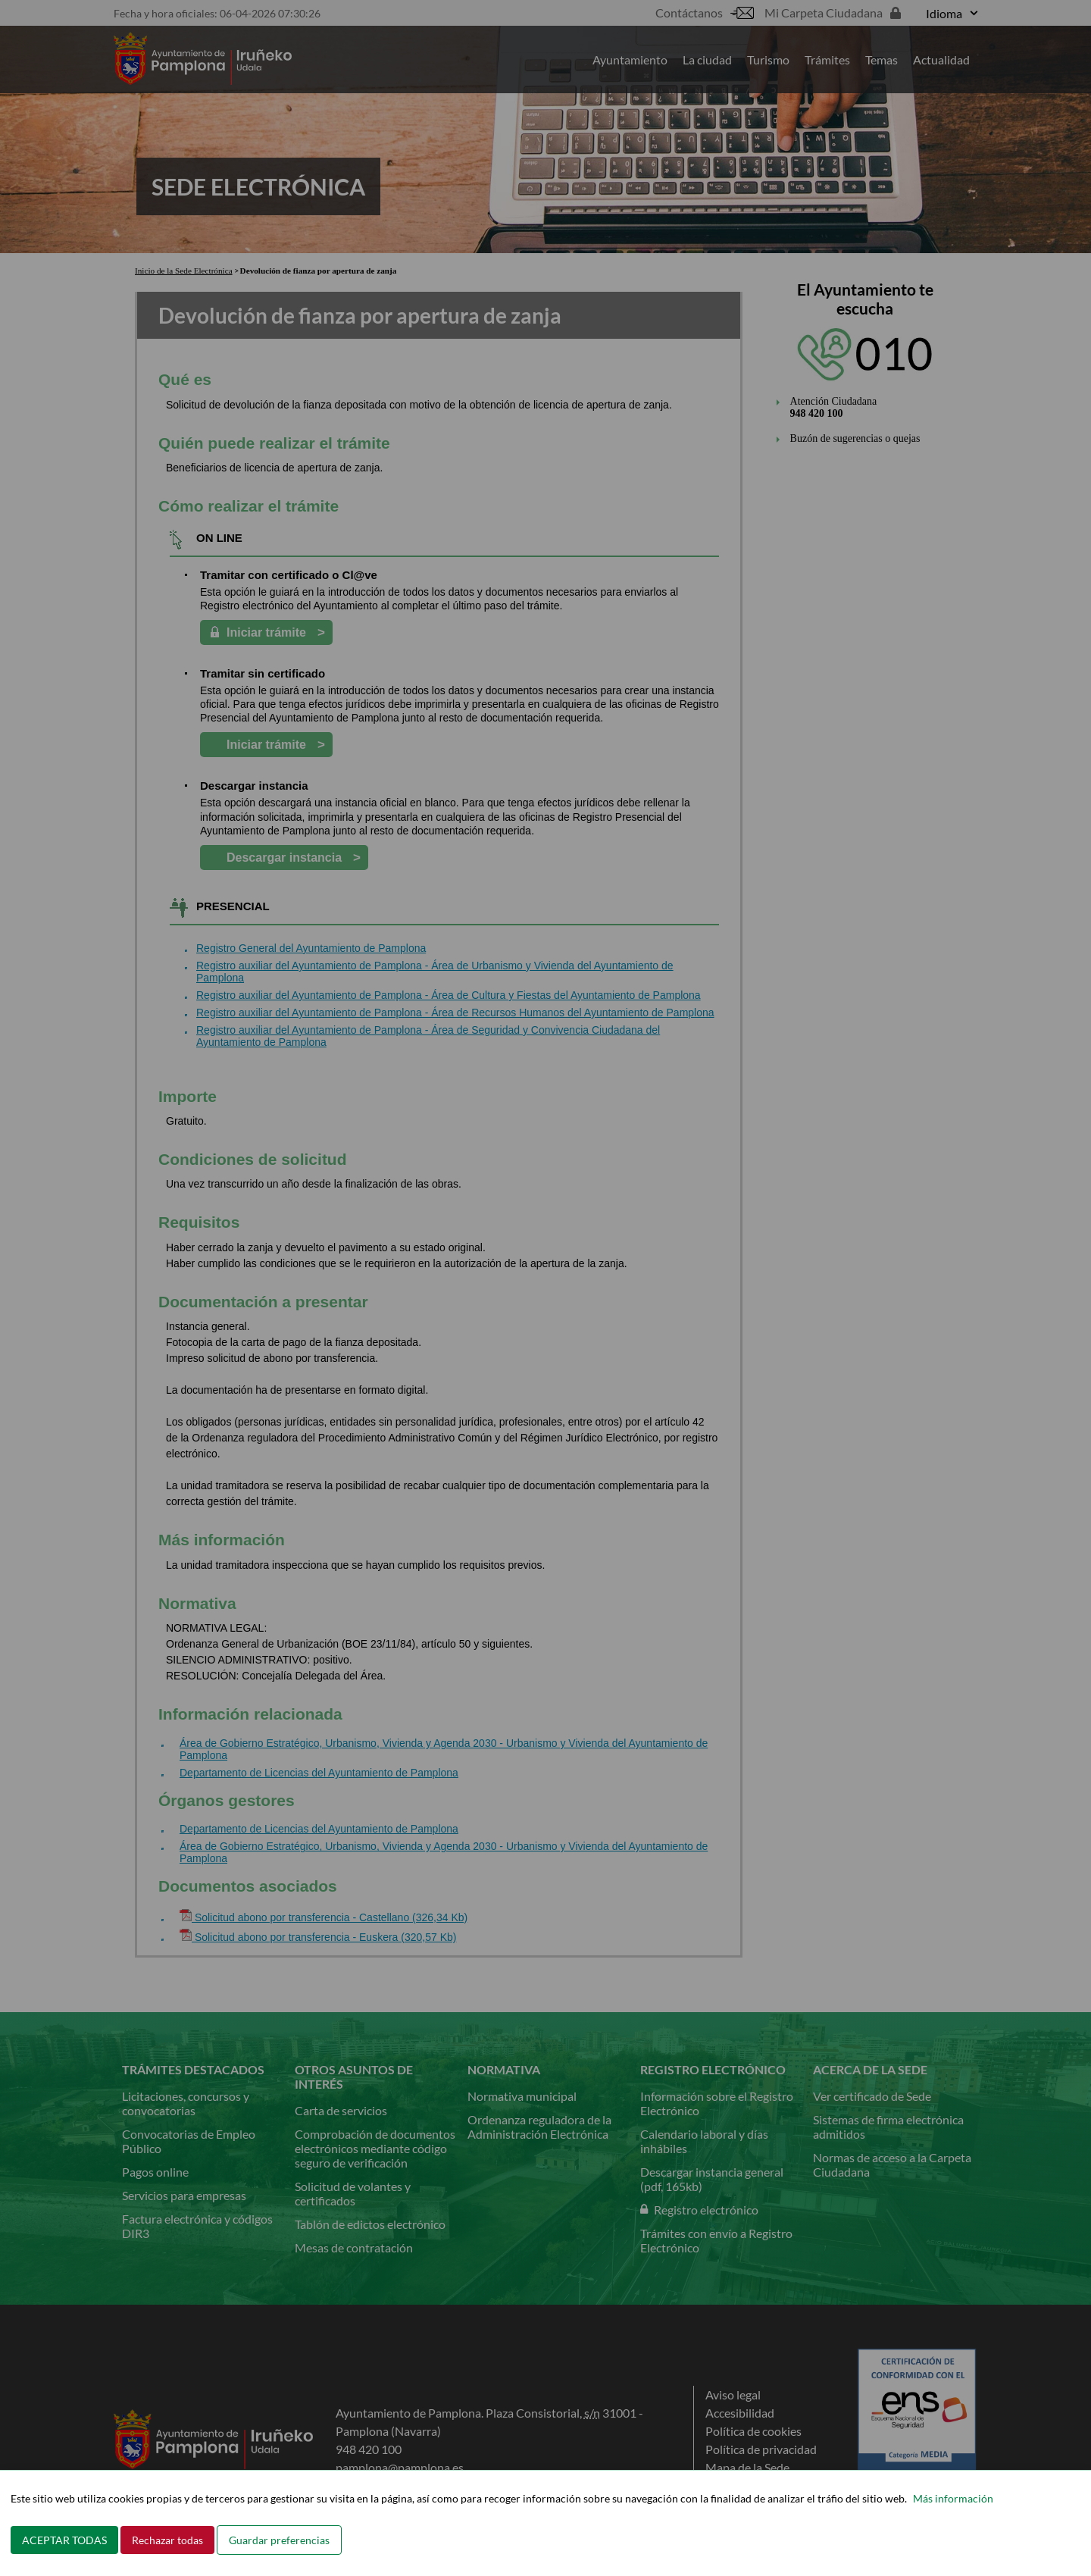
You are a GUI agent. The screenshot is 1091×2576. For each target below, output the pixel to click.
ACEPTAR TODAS (64, 2540)
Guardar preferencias (279, 2540)
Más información (953, 2498)
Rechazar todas (167, 2540)
